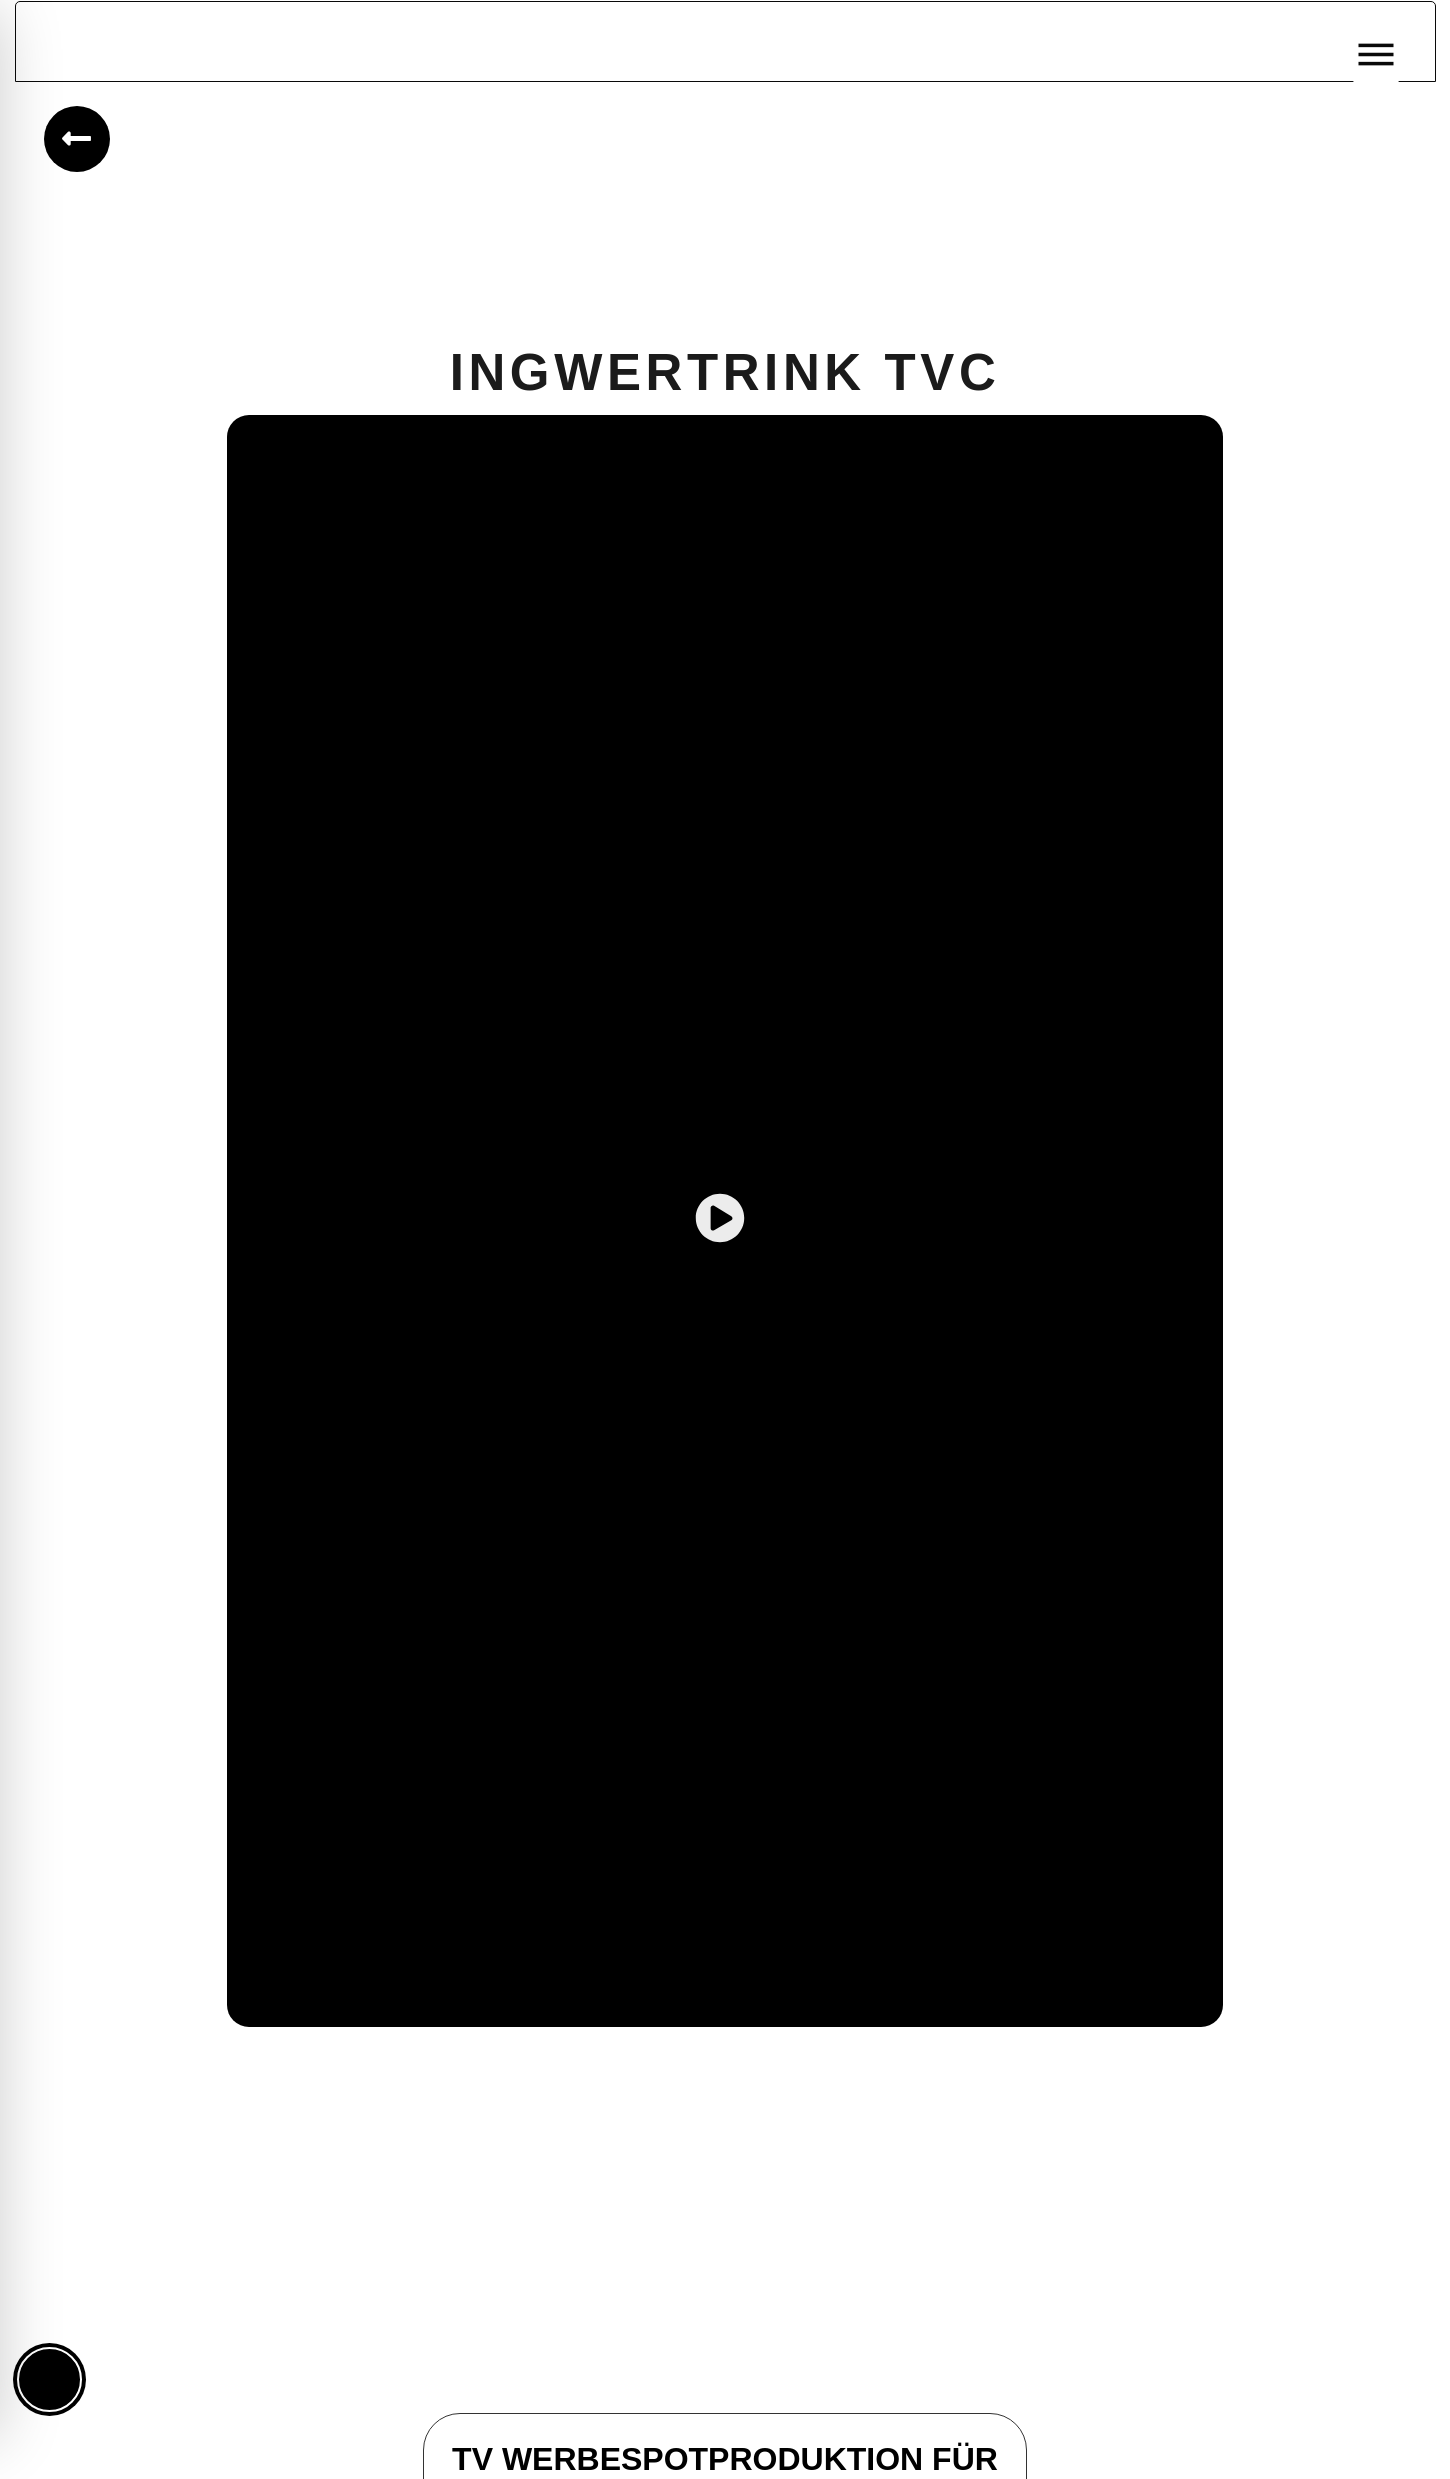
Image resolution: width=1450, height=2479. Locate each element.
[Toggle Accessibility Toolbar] (50, 2379)
